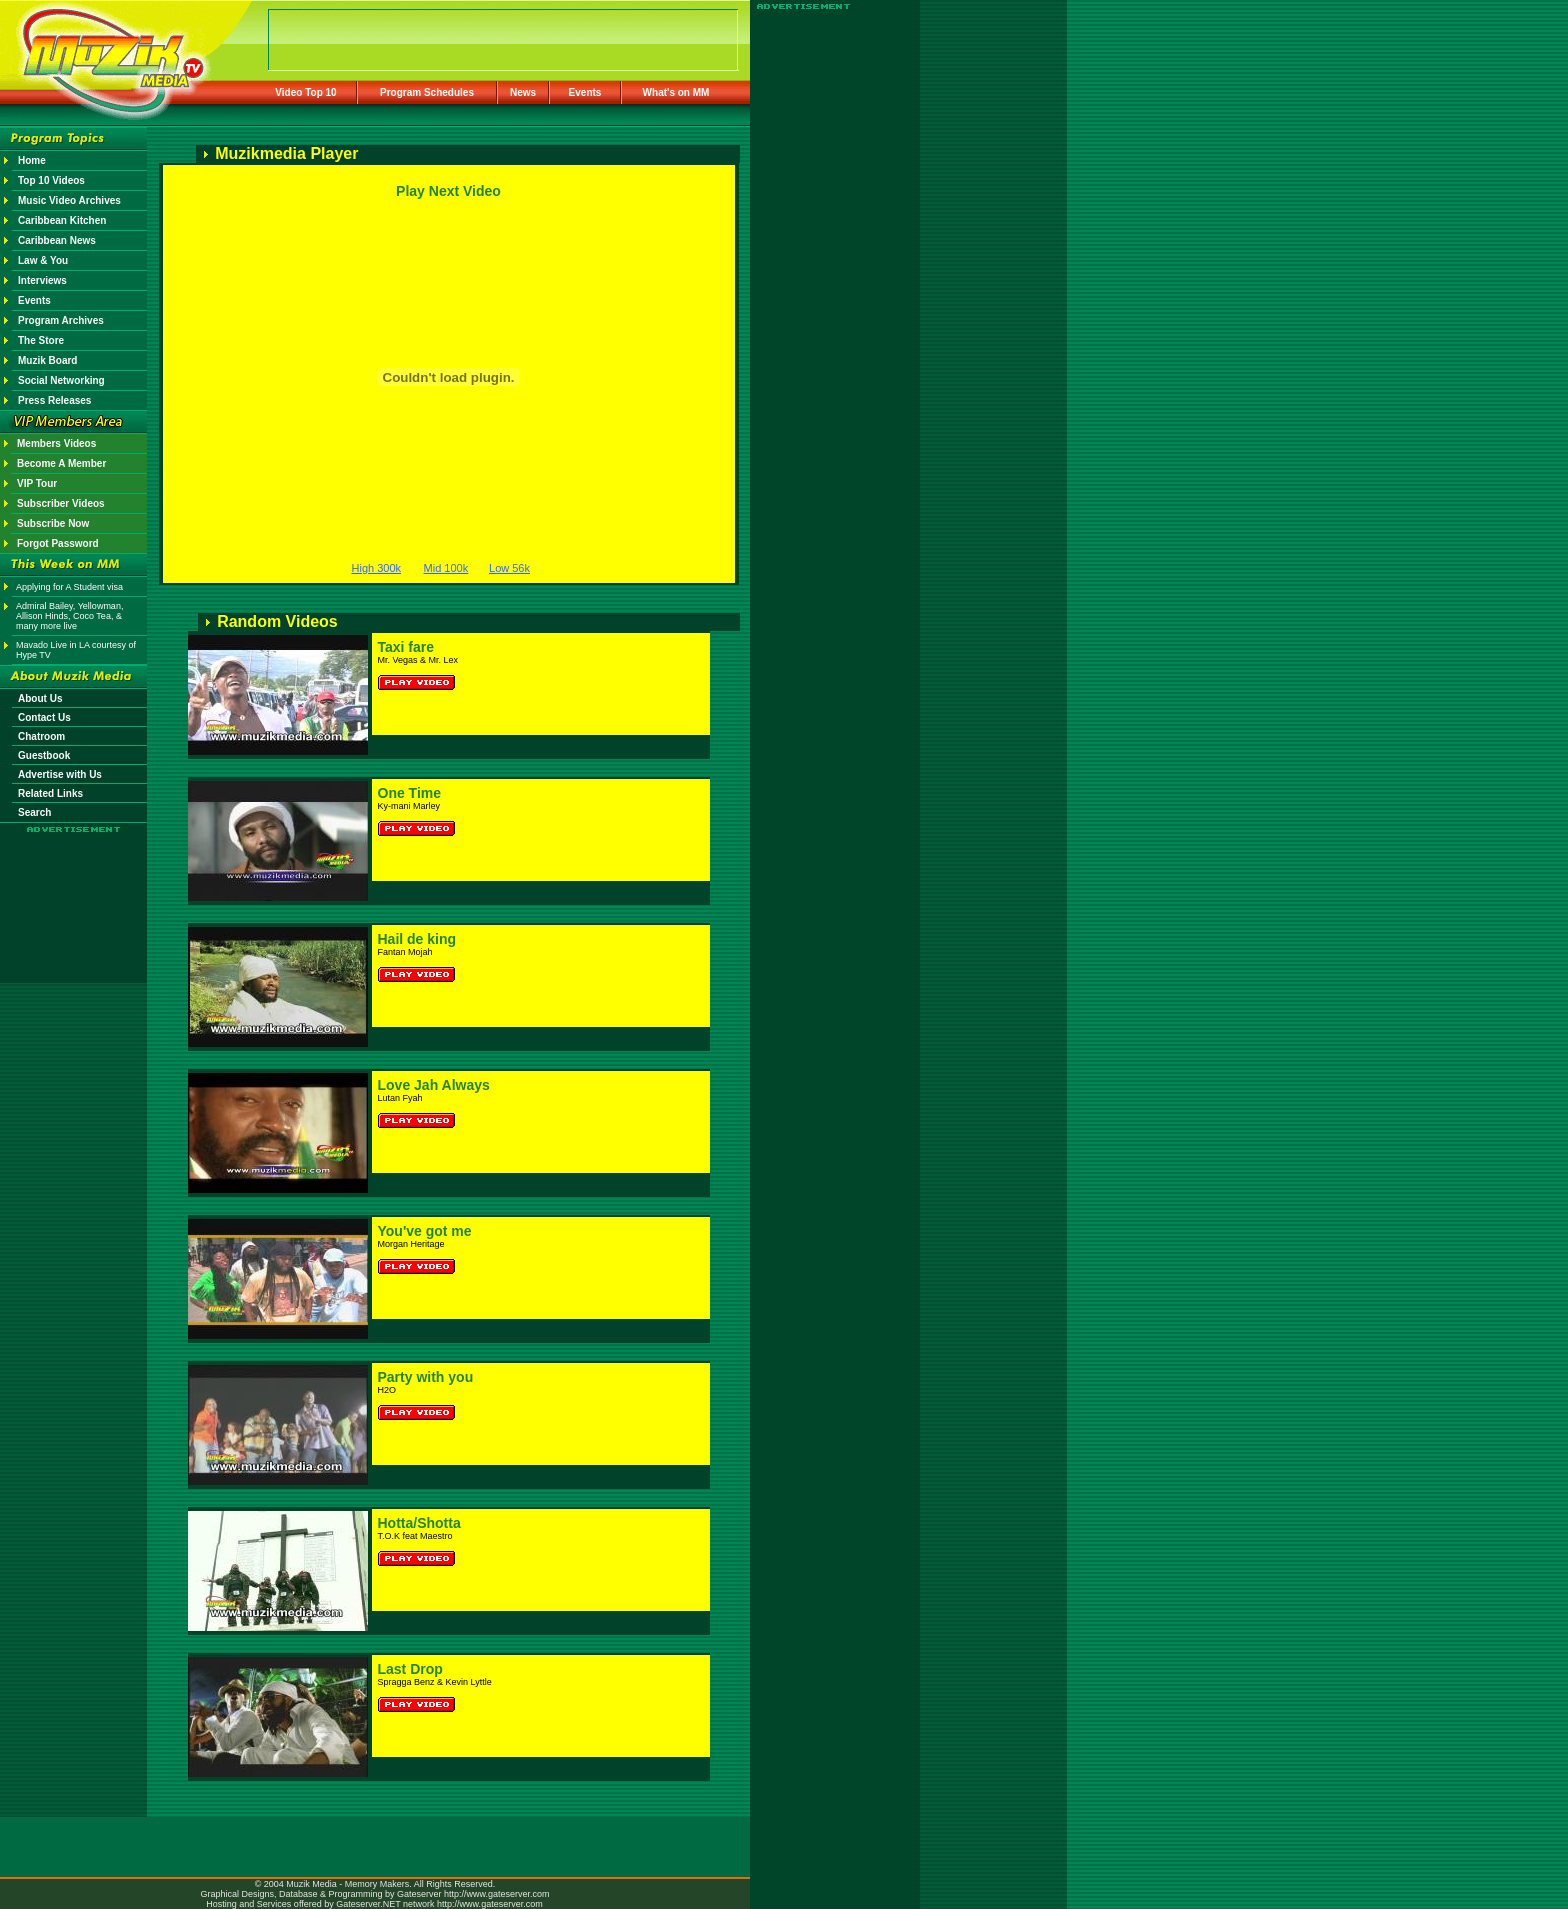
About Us (40, 698)
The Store (41, 340)
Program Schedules (427, 92)
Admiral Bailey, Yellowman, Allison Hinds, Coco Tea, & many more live (69, 616)
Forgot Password (58, 543)
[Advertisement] (74, 892)
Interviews (42, 280)
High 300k (377, 568)
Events (585, 92)
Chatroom (41, 736)
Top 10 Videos (51, 180)
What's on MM (676, 92)
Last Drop (410, 1669)
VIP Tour (37, 483)
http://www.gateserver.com (497, 1894)
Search (34, 812)
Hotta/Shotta (419, 1523)
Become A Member (61, 463)
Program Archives (61, 320)
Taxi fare (406, 647)
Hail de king (417, 939)
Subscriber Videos (61, 503)
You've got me (425, 1231)
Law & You (43, 260)
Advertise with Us (60, 774)
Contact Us (44, 717)
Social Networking (61, 380)
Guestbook (44, 755)
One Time (410, 793)
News (523, 92)
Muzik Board (47, 360)
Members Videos (56, 443)
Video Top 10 (305, 92)
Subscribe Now (53, 523)
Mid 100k (446, 568)
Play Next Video (448, 191)
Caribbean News (57, 240)
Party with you (426, 1377)
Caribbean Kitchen (62, 220)
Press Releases (54, 400)
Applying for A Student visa (69, 587)
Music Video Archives (69, 200)
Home (32, 160)
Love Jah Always (434, 1085)
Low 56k (509, 568)
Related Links (50, 793)
